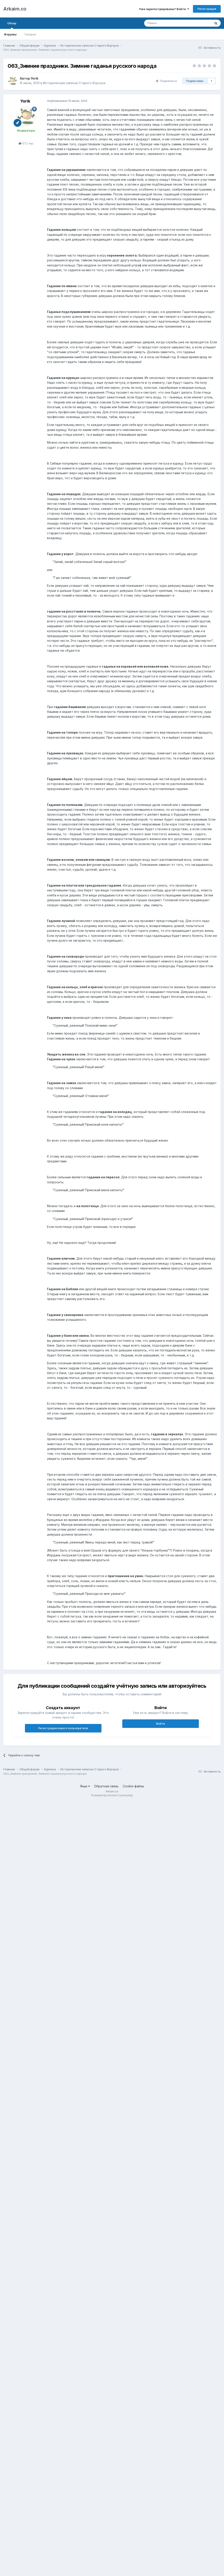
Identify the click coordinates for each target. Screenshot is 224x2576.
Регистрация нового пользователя (63, 1728)
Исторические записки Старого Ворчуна (74, 83)
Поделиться (166, 81)
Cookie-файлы (133, 1786)
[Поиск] (167, 23)
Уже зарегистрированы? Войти (164, 9)
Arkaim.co (14, 9)
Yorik (34, 78)
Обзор (11, 25)
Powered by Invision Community (112, 1795)
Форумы (10, 34)
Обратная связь (106, 1786)
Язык (85, 1786)
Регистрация (207, 8)
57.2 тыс (26, 143)
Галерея (30, 34)
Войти (160, 1723)
